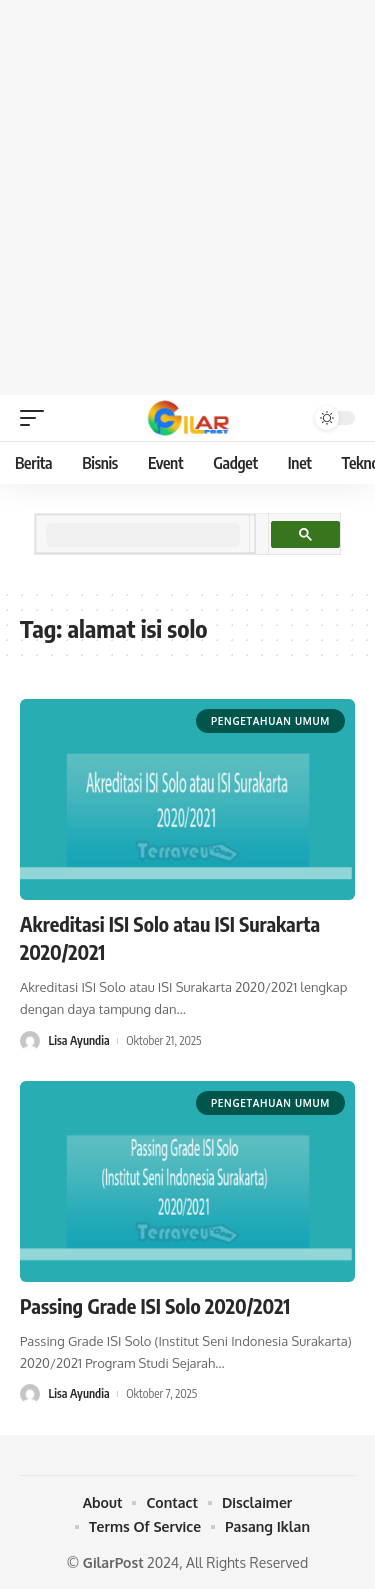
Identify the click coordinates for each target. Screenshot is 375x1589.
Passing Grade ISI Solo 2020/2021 (155, 1305)
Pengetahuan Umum (270, 721)
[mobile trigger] (37, 418)
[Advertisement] (187, 197)
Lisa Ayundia (78, 1040)
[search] (143, 535)
